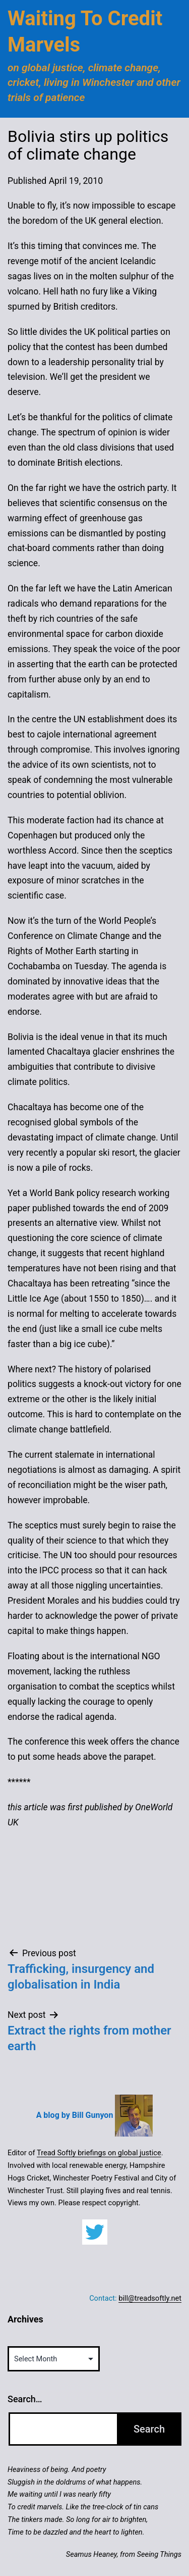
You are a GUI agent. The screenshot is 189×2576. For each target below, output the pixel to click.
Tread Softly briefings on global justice (99, 2152)
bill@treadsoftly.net (149, 2298)
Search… (25, 2399)
